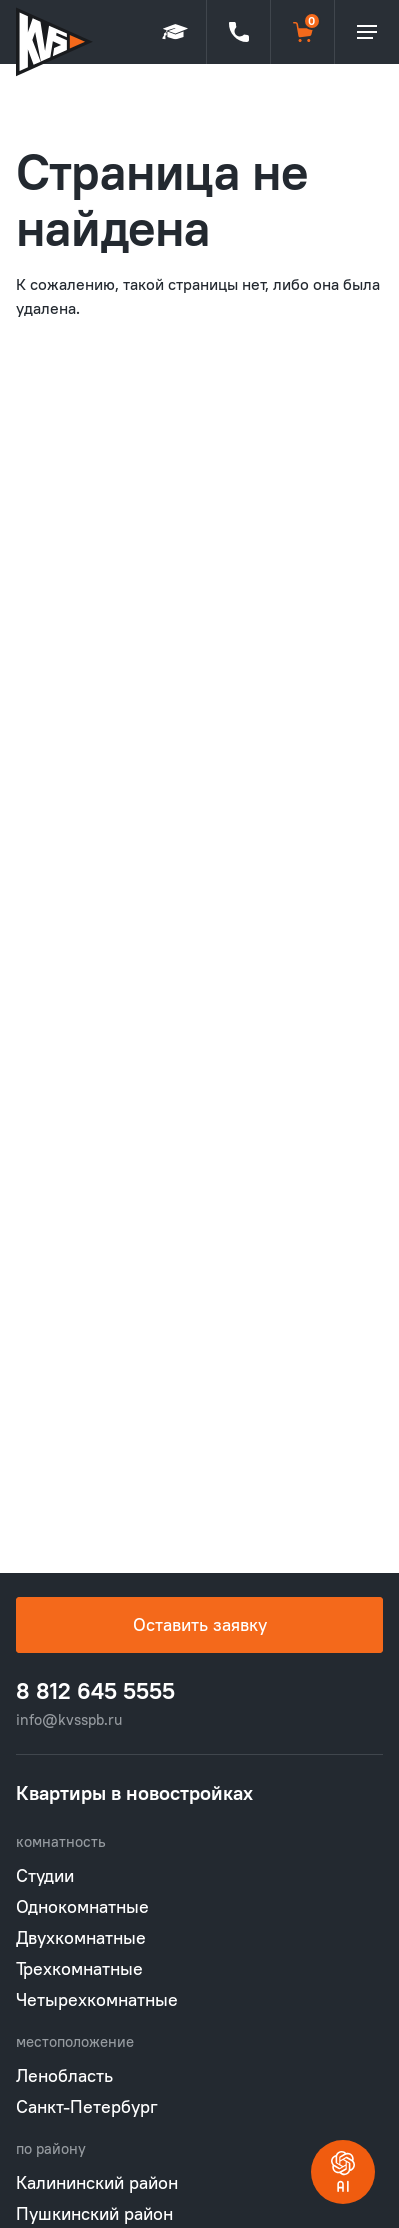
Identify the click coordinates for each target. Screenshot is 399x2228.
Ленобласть (64, 2075)
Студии (45, 1875)
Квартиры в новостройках (134, 1792)
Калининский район (97, 2182)
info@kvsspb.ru (69, 1719)
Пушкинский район (94, 2213)
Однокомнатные (82, 1906)
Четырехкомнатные (97, 1999)
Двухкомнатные (81, 1937)
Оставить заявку (200, 1624)
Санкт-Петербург (87, 2106)
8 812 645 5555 (95, 1691)
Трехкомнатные (79, 1968)
